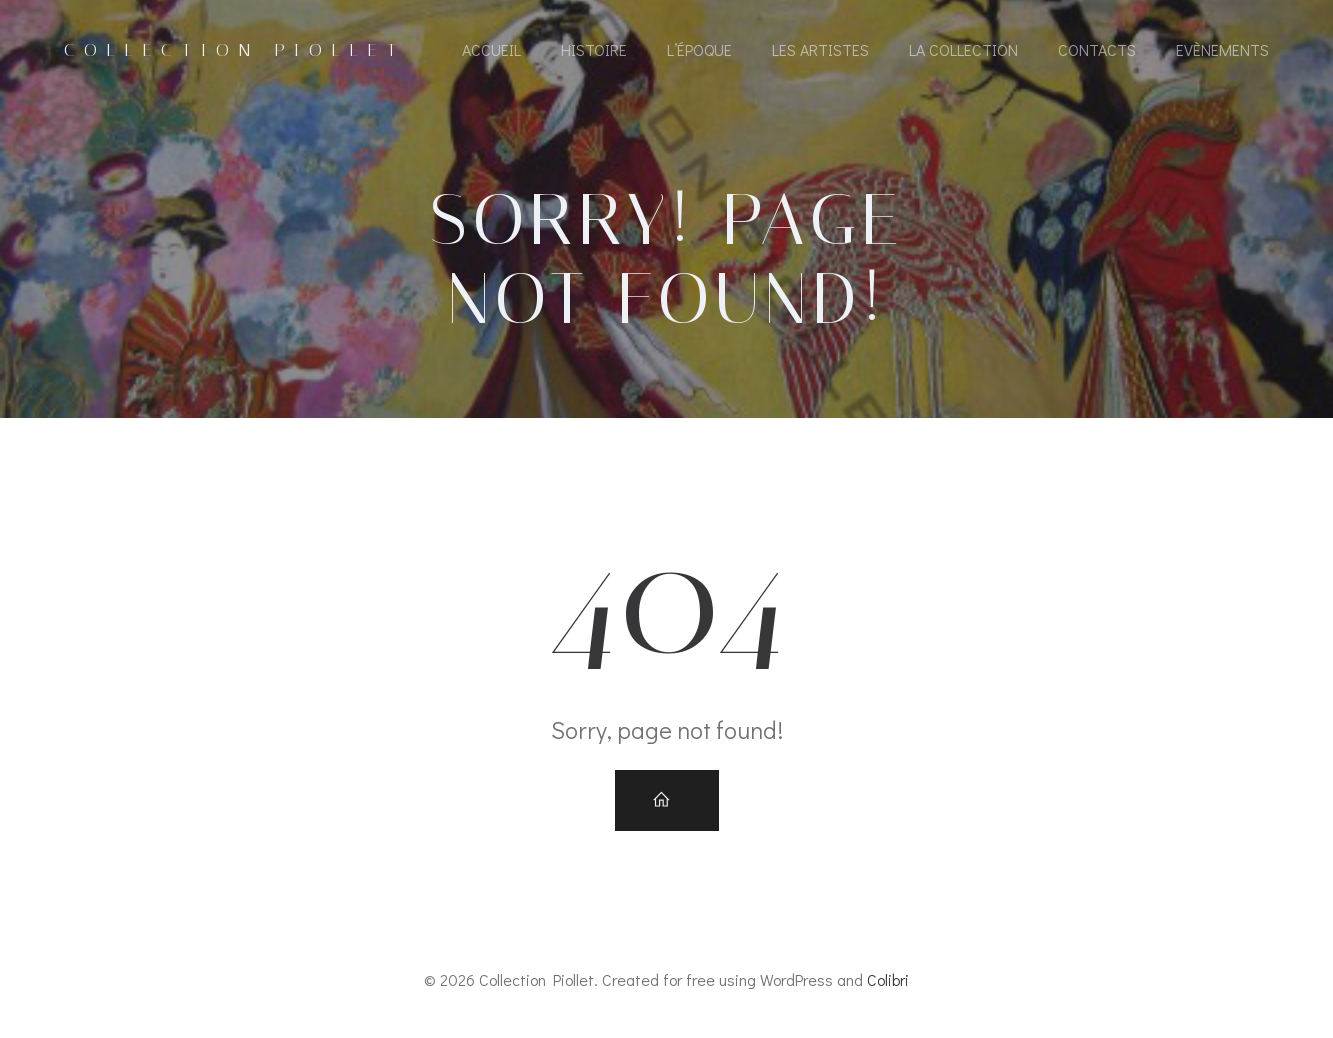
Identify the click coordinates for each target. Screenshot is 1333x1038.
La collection (963, 49)
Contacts (1097, 49)
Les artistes (820, 49)
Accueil (491, 49)
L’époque (699, 49)
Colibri (888, 979)
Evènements (1222, 49)
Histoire (594, 49)
